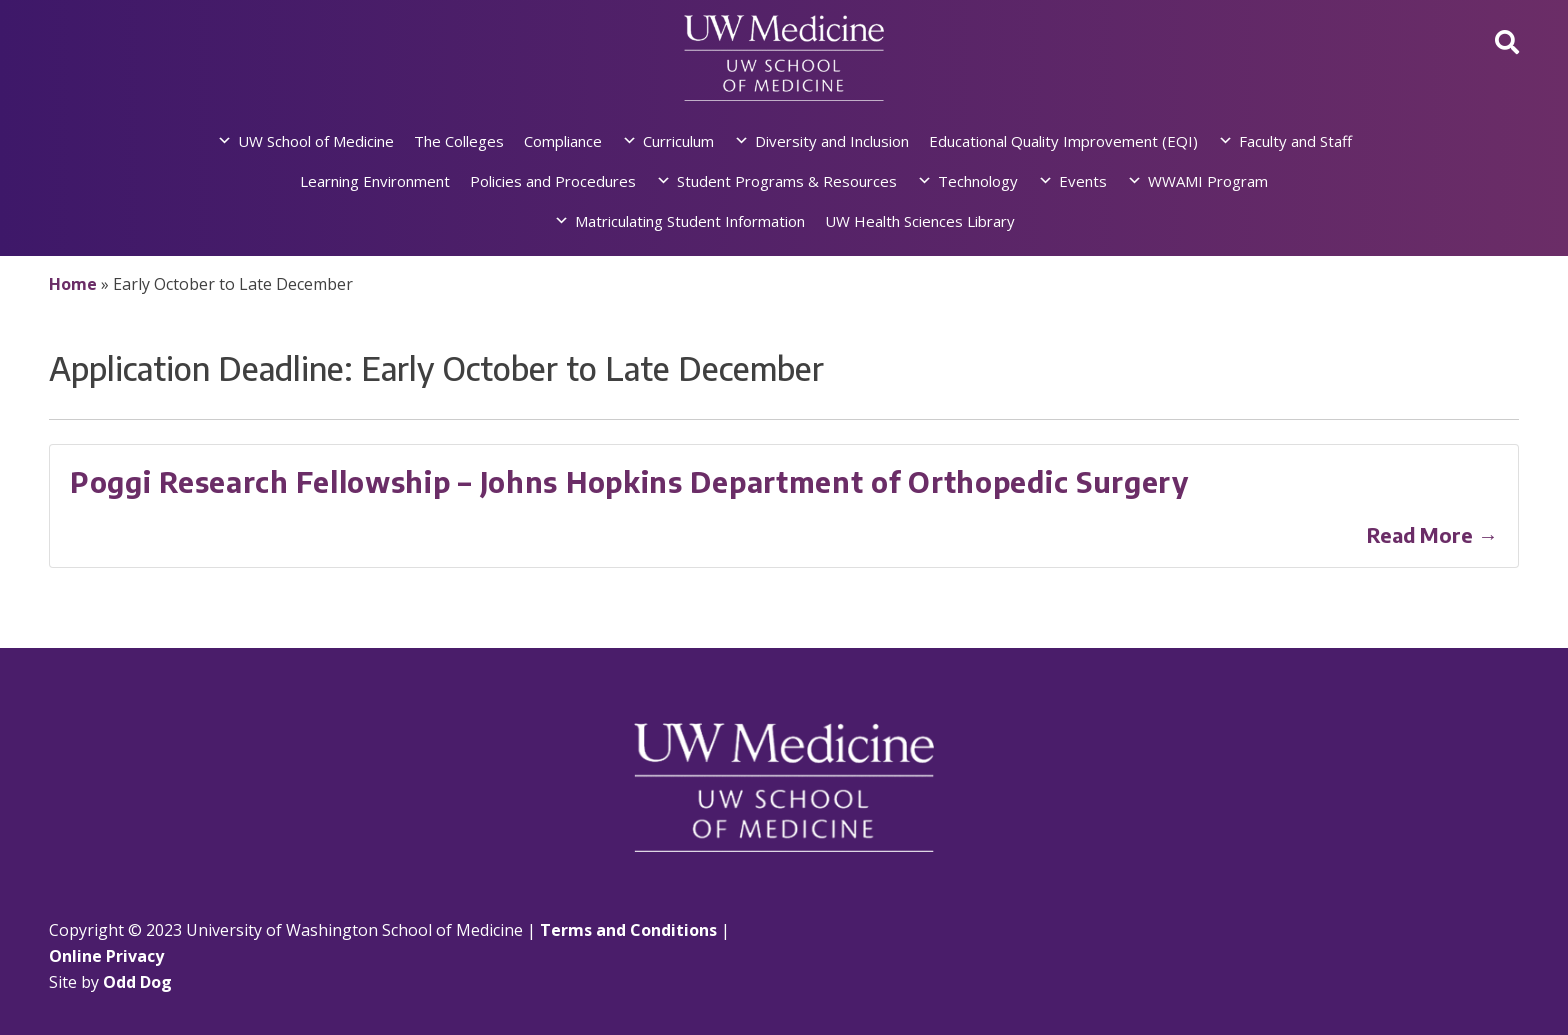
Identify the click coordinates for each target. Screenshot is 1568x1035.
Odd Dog (137, 982)
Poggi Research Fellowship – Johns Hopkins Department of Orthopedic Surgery (629, 481)
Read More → (1432, 534)
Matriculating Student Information (690, 221)
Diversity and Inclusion (832, 141)
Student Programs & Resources (787, 181)
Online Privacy (106, 956)
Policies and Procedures (553, 181)
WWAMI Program (1208, 181)
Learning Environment (375, 181)
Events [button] (1083, 181)
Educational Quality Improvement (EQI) (1063, 141)
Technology (978, 181)
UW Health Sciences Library (920, 221)
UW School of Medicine (316, 141)
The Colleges (459, 141)
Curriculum (678, 141)
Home (73, 284)
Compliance (563, 141)
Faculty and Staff (1295, 141)
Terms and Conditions (628, 930)
